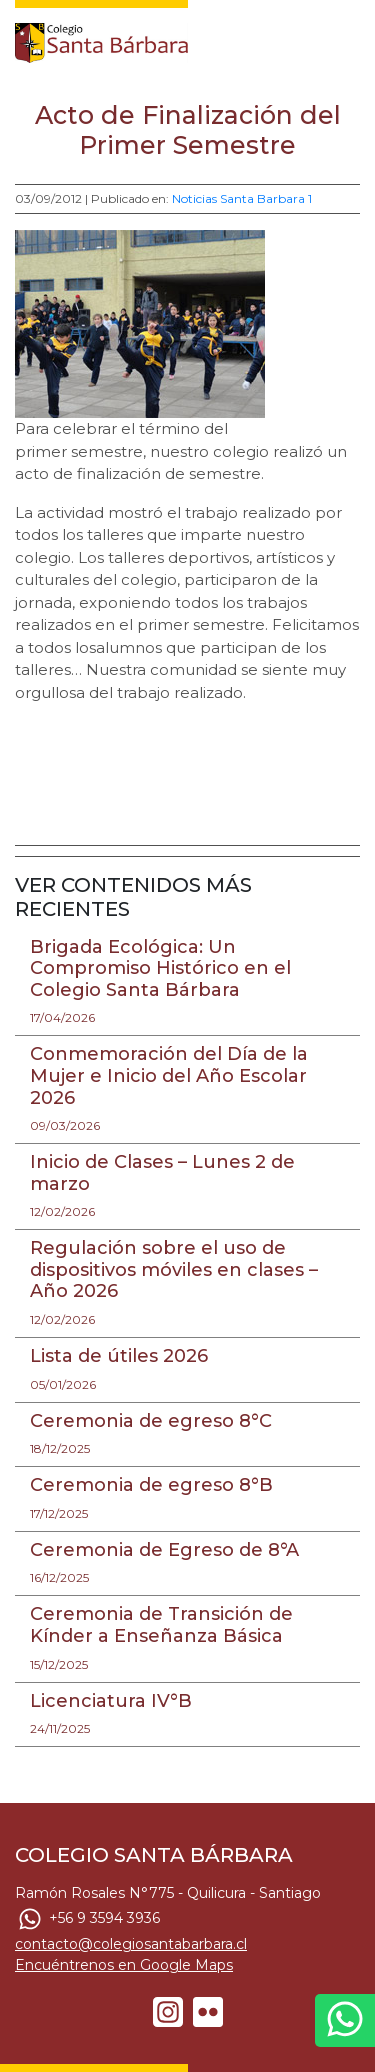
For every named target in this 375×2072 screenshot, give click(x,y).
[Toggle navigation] (347, 38)
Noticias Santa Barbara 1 (242, 198)
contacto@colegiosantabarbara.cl (131, 1944)
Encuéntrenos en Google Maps (124, 1965)
